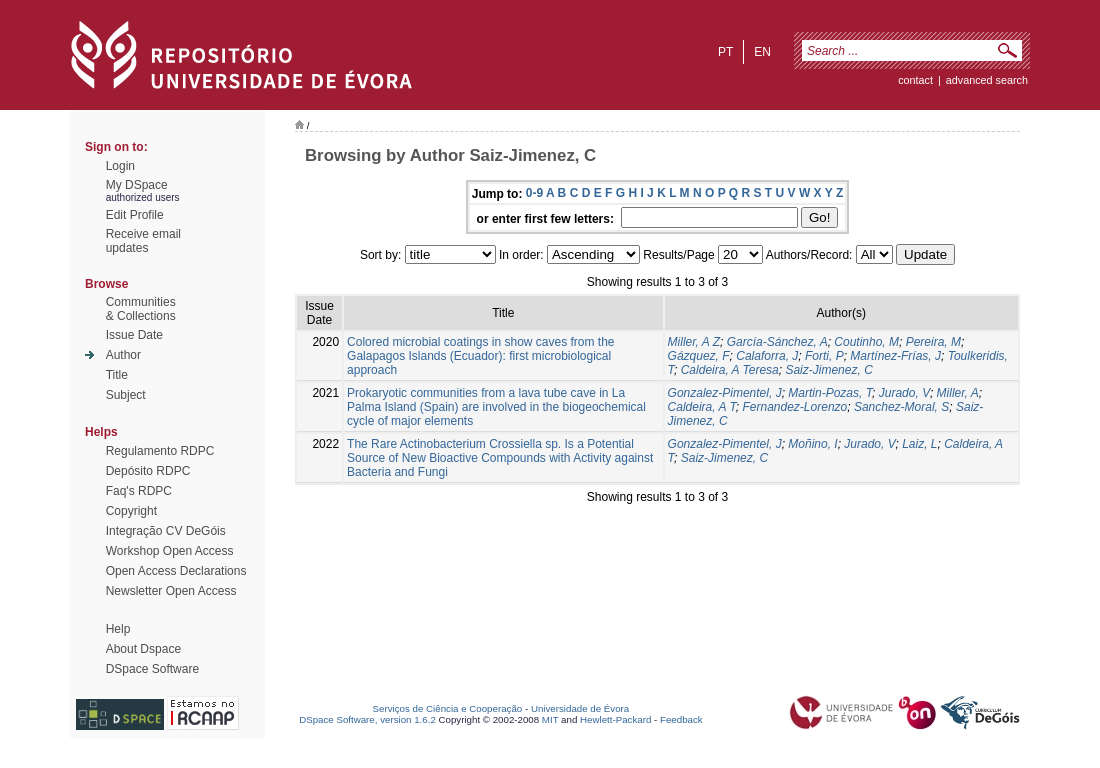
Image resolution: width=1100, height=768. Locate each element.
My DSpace (137, 185)
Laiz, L (919, 444)
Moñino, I (812, 444)
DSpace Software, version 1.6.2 (367, 719)
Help (118, 629)
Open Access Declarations (176, 571)
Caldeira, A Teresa (730, 370)
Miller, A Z (694, 342)
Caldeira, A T (702, 407)
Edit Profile (135, 215)
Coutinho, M (866, 342)
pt (725, 52)
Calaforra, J (767, 356)
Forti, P (824, 356)
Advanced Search (987, 80)
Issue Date (134, 335)
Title (117, 375)
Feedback (681, 719)
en (762, 52)
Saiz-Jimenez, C (828, 370)
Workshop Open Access (170, 551)
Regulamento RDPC (160, 451)
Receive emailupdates (143, 241)
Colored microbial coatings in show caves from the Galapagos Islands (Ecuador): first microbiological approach (480, 356)
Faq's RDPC (139, 491)
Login (120, 166)
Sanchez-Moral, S (901, 407)
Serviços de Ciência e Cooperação (448, 708)
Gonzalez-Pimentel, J (725, 393)
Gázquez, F (699, 356)
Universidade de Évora (580, 708)
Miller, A (958, 393)
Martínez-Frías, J (895, 356)
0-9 (534, 193)
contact (915, 80)
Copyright (131, 511)
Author (123, 355)
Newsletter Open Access (171, 591)
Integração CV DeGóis (166, 531)
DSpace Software (152, 669)
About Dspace (143, 649)
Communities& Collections (141, 309)
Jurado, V (904, 393)
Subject (126, 395)
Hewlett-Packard (615, 719)
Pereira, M (933, 342)
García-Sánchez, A (777, 342)
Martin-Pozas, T (830, 393)
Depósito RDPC (148, 471)
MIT (550, 719)
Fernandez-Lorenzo (795, 407)
